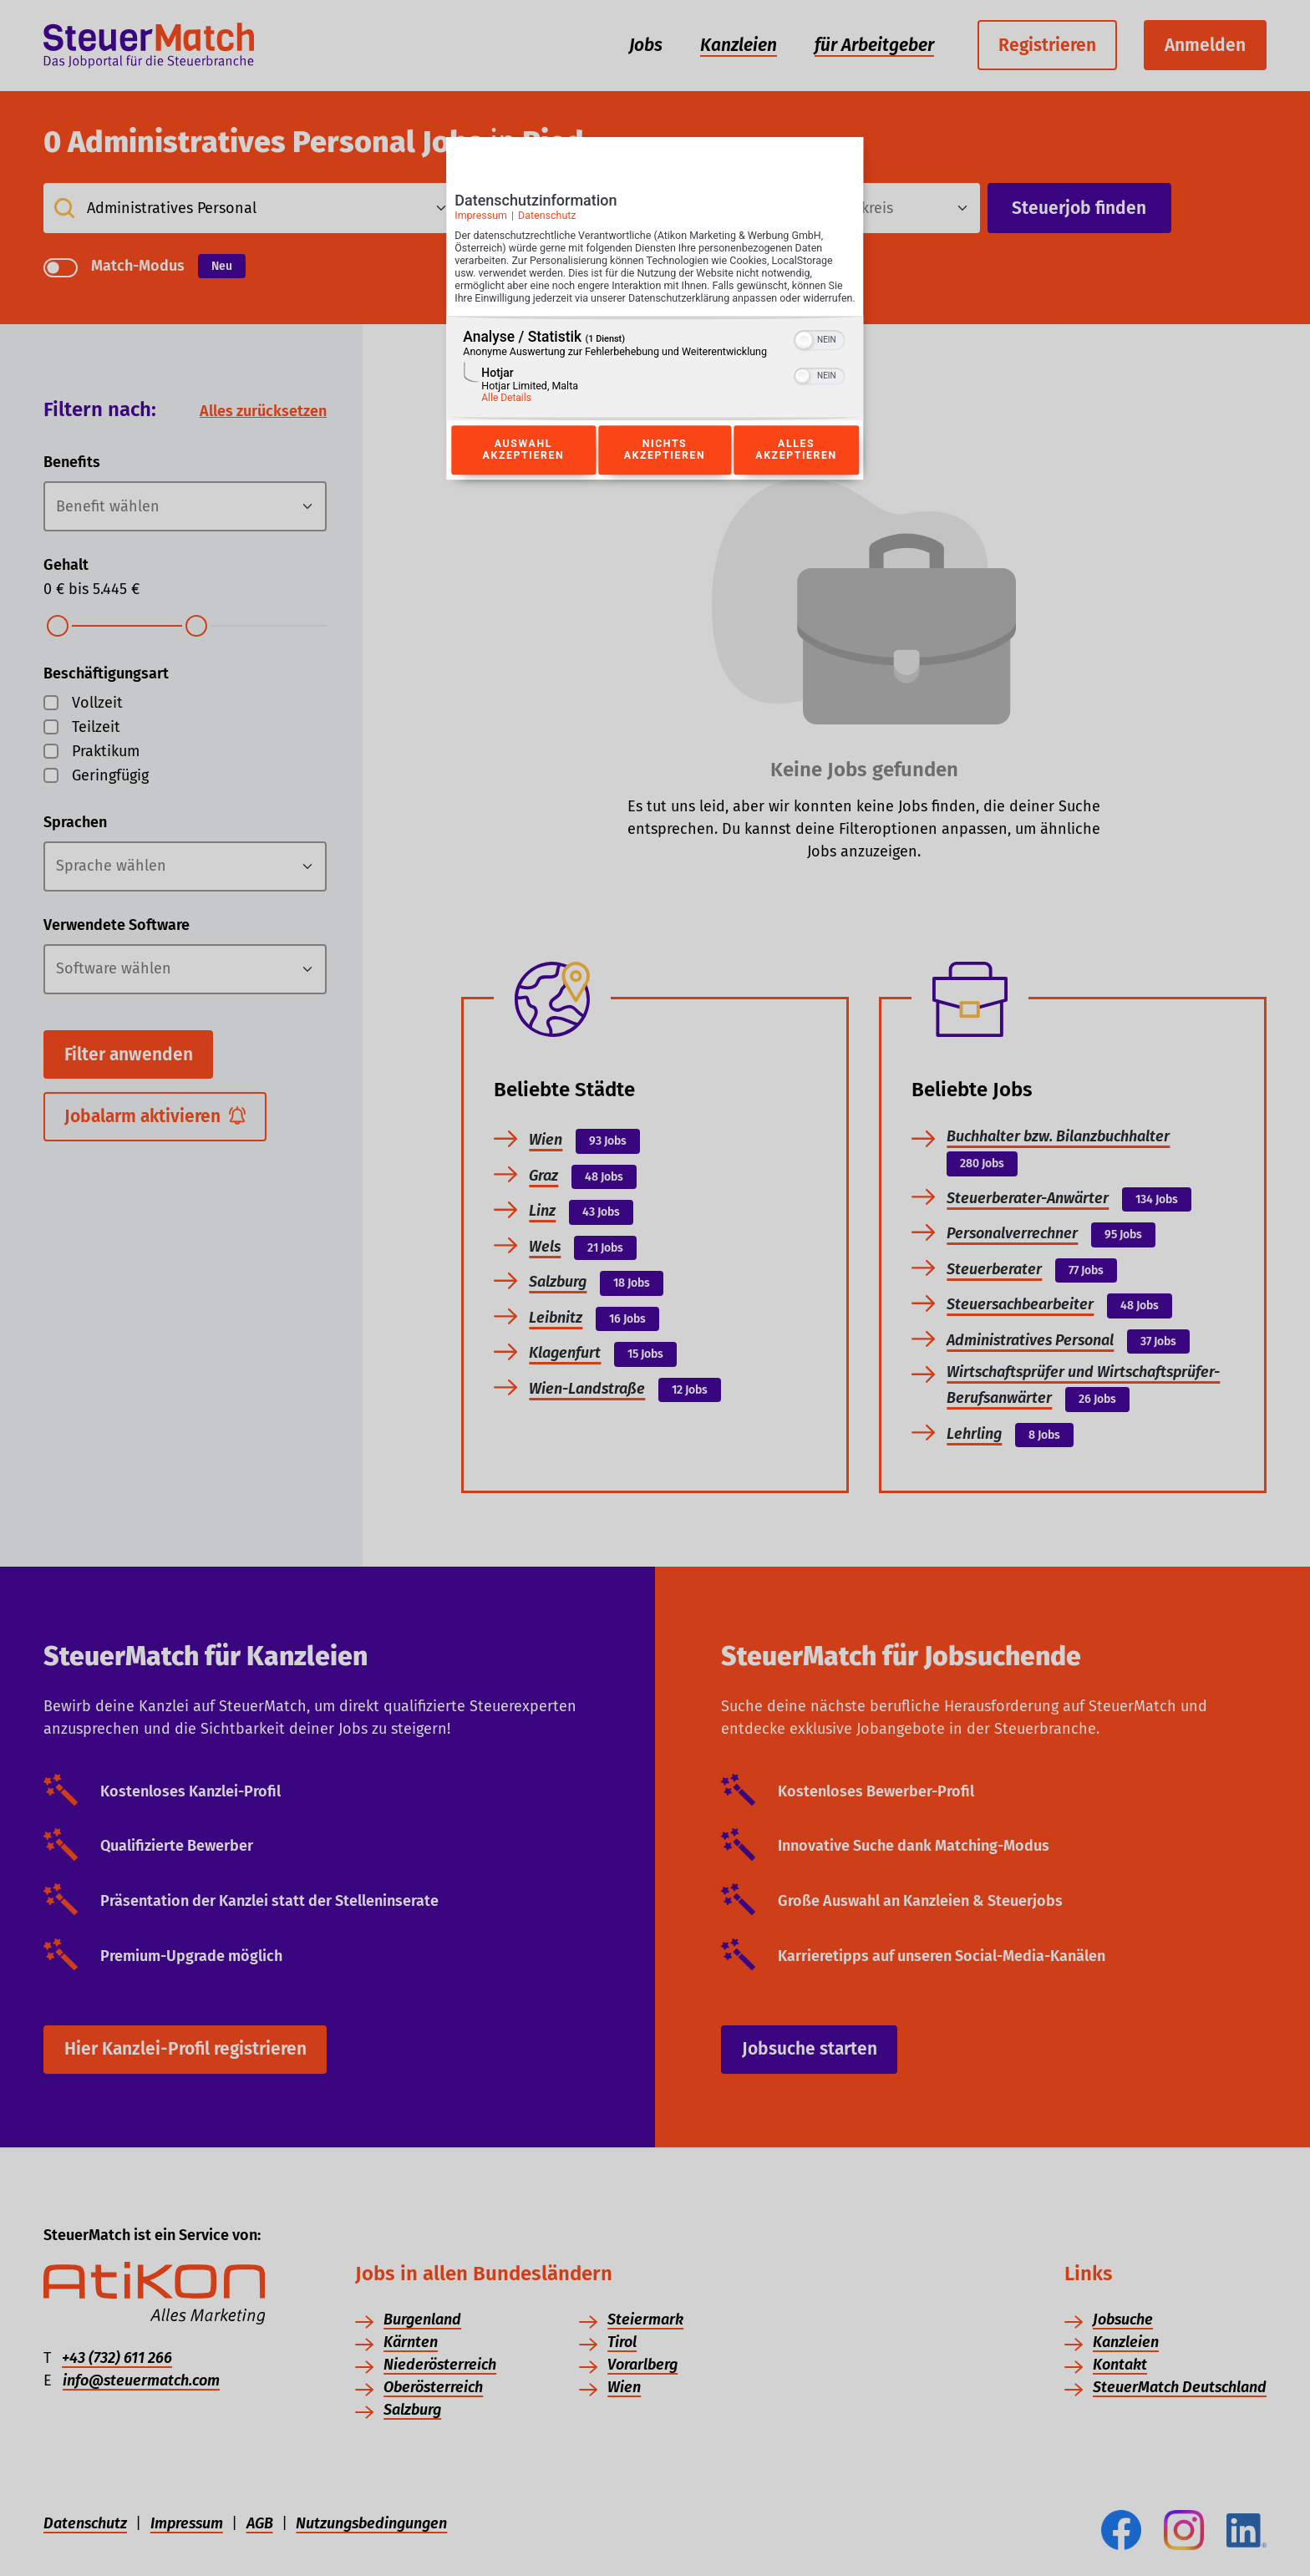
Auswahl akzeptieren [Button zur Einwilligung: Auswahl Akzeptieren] (523, 468)
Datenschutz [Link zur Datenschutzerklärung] (547, 221)
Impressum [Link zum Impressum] (480, 221)
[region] (655, 386)
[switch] (820, 357)
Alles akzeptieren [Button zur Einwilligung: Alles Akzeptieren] (796, 468)
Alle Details (506, 416)
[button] (804, 358)
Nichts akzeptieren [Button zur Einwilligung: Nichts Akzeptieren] (664, 468)
